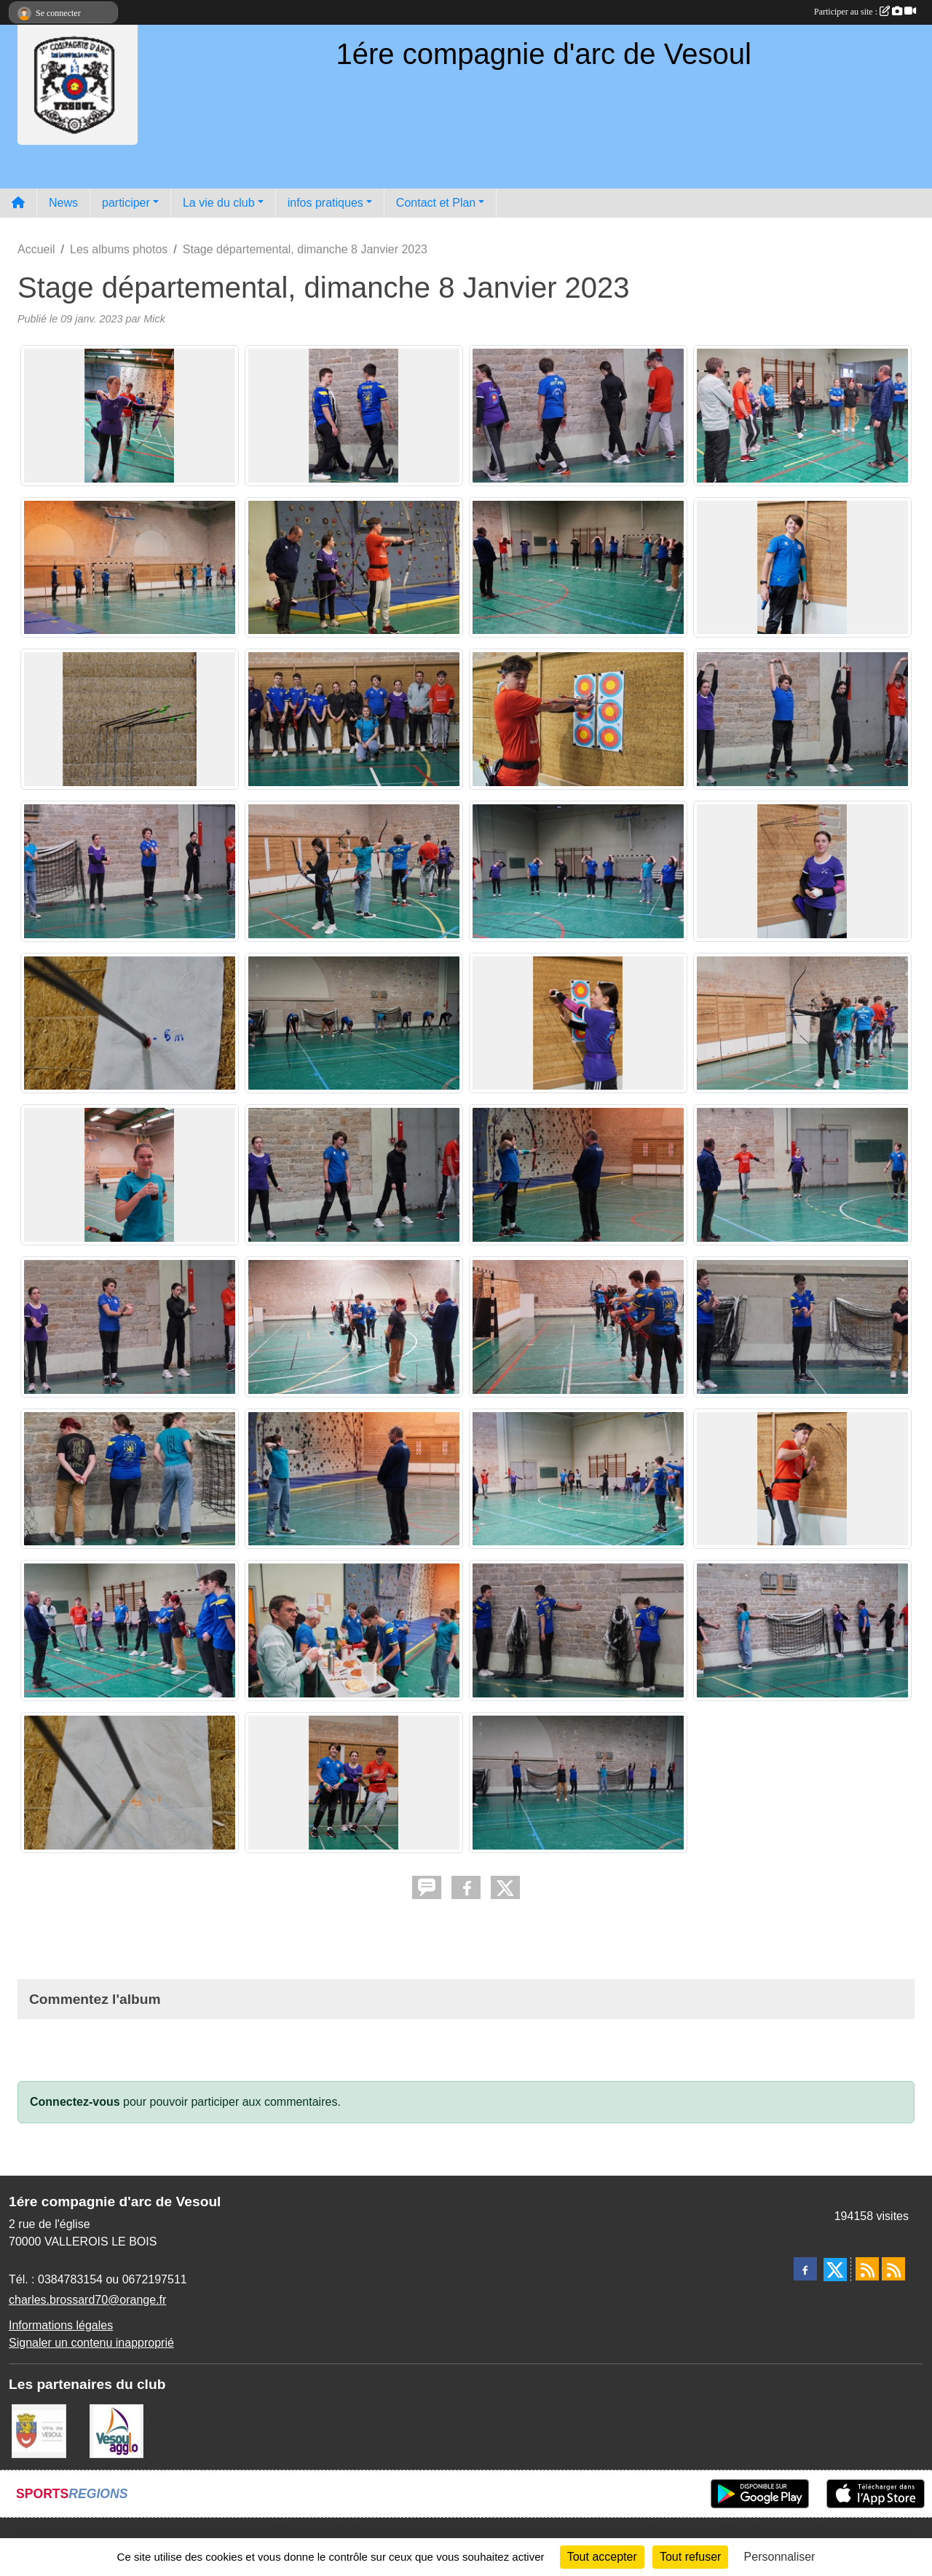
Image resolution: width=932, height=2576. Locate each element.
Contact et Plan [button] (435, 203)
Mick (154, 319)
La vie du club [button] (219, 203)
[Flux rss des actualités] (867, 2268)
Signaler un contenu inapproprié (91, 2343)
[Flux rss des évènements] (893, 2268)
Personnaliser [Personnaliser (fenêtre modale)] (780, 2557)
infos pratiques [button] (325, 203)
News (63, 203)
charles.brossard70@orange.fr (87, 2300)
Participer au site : (865, 12)
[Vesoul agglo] (117, 2430)
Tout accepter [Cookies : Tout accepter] (602, 2557)
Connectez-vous (75, 2102)
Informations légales (61, 2325)
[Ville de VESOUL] (39, 2430)
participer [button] (126, 203)
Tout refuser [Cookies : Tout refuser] (690, 2557)
